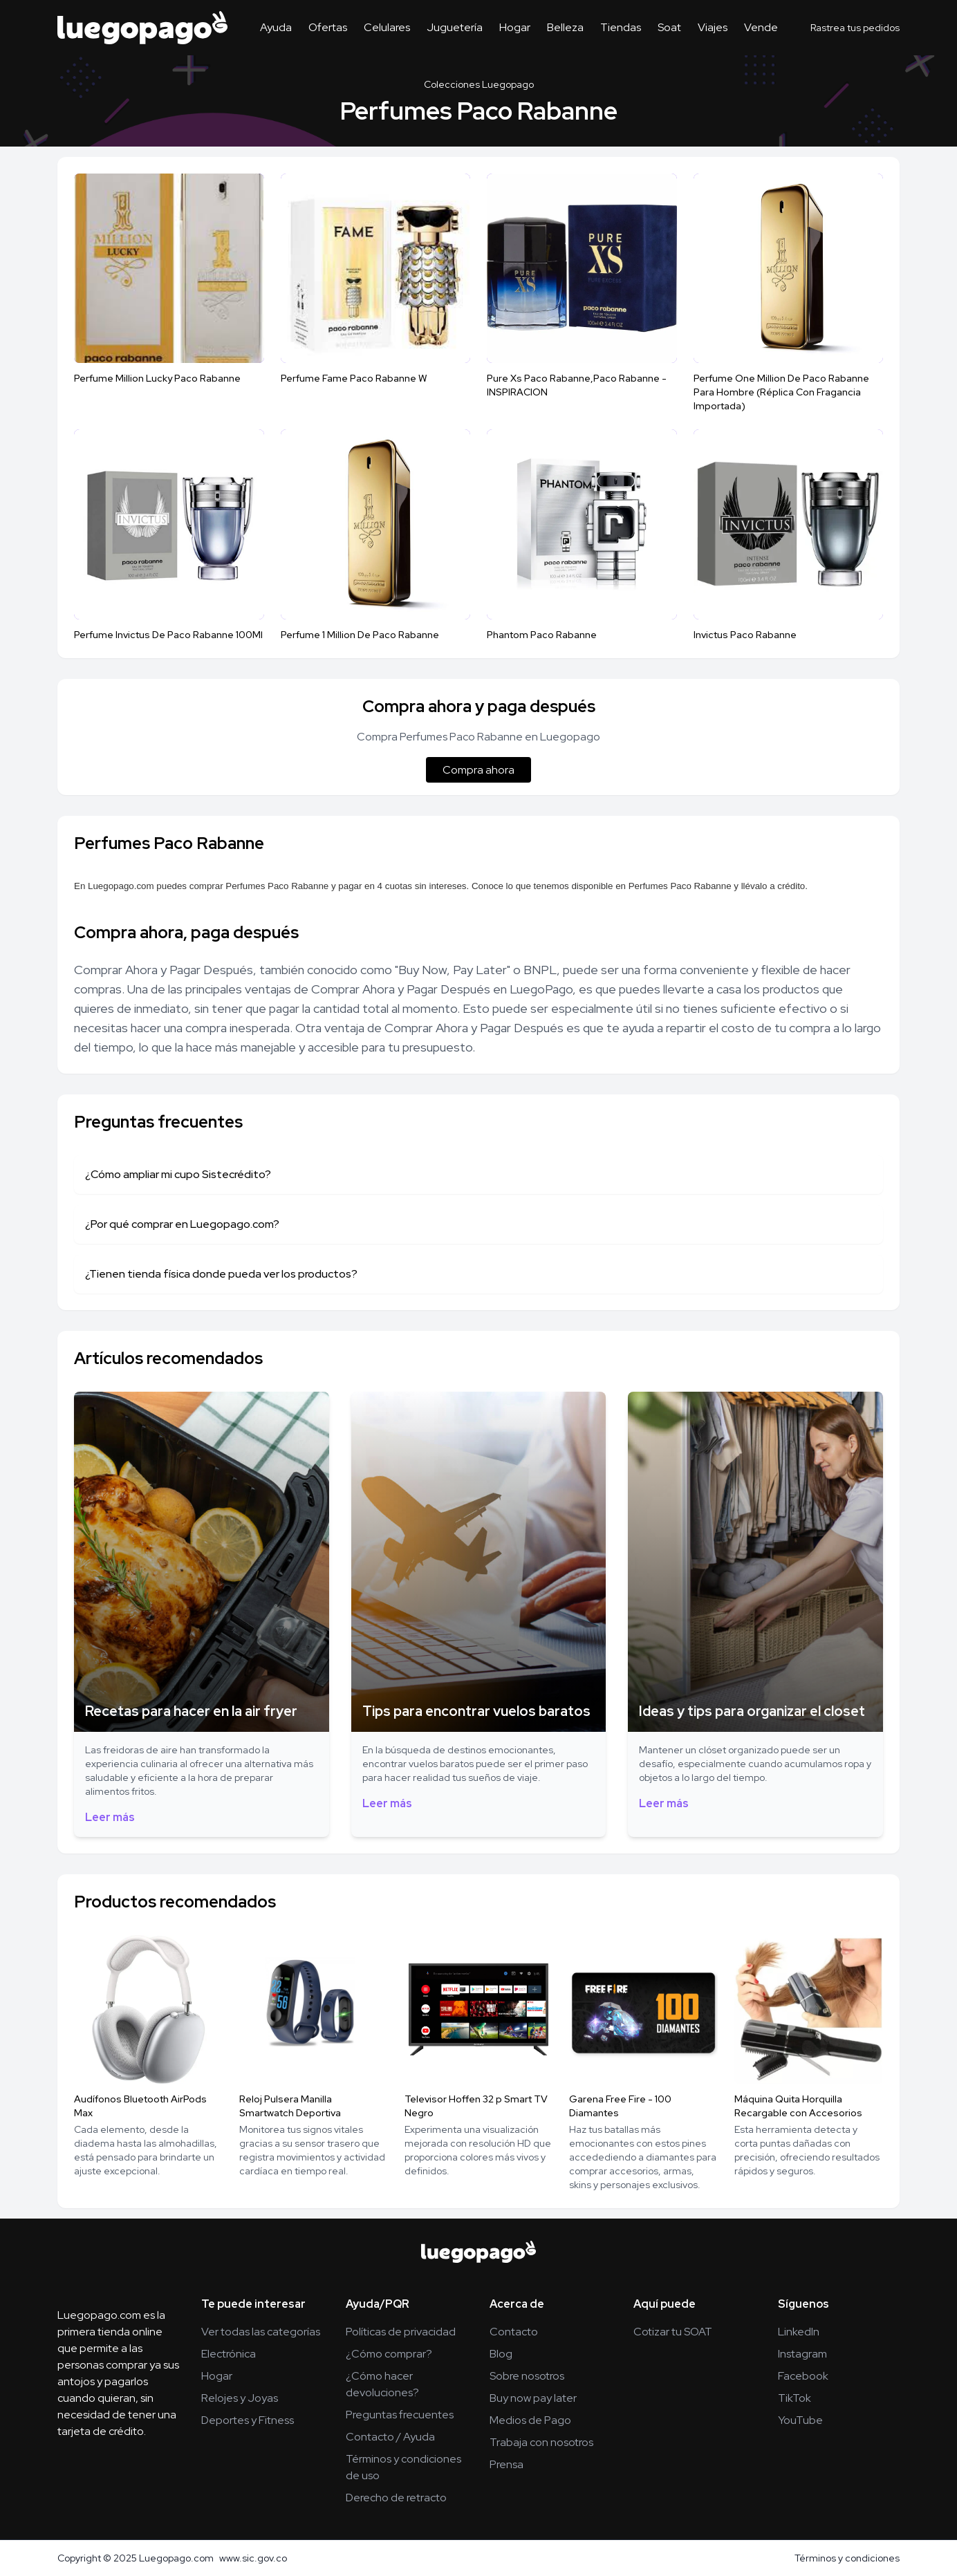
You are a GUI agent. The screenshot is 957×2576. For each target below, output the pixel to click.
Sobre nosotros (527, 2376)
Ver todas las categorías (260, 2331)
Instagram (802, 2353)
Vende (761, 27)
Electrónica (228, 2353)
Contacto (514, 2331)
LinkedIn (798, 2331)
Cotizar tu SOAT (672, 2331)
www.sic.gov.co (253, 2558)
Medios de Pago (530, 2420)
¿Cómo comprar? (389, 2353)
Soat (669, 27)
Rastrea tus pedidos (855, 27)
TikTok (794, 2398)
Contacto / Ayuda (390, 2436)
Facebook (803, 2376)
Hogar (514, 27)
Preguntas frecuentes (400, 2414)
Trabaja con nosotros (541, 2442)
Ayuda (276, 27)
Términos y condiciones (847, 2558)
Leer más (110, 1817)
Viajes (712, 27)
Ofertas (327, 27)
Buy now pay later (533, 2398)
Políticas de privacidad (401, 2331)
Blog (501, 2353)
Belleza (565, 27)
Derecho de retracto (396, 2497)
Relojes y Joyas (239, 2398)
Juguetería (455, 27)
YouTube (800, 2420)
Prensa (506, 2464)
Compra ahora (478, 770)
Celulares (387, 27)
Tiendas (620, 27)
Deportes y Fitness (247, 2420)
